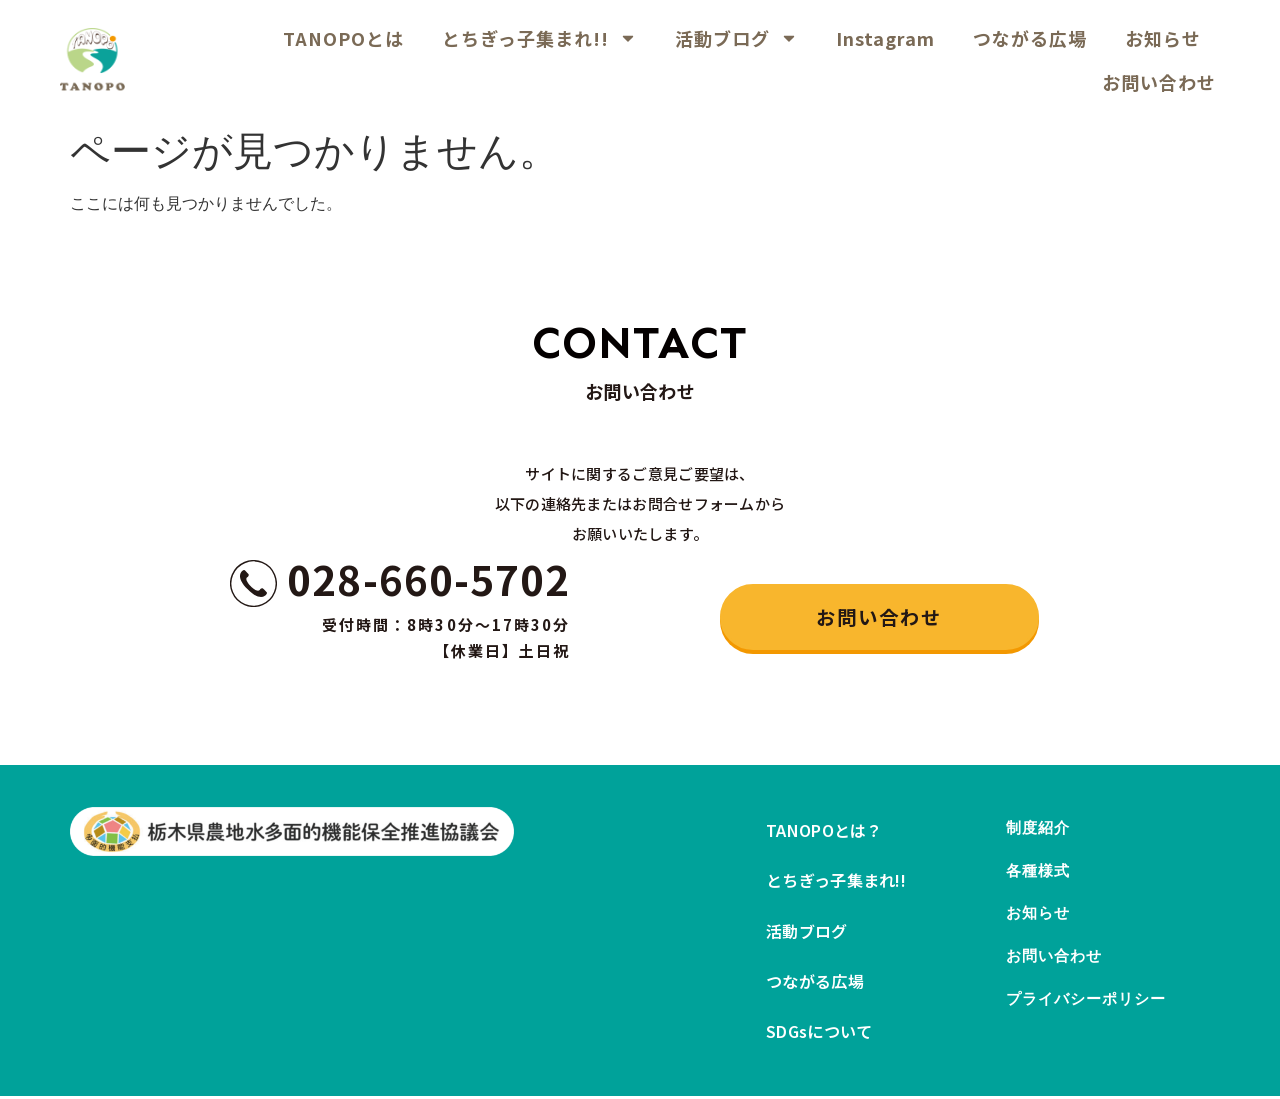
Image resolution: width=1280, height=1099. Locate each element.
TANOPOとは (343, 38)
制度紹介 (1040, 831)
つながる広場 (1030, 38)
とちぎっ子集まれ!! (539, 38)
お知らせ (1163, 38)
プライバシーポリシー (1091, 1031)
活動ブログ (736, 38)
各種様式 (1040, 881)
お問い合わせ (1159, 82)
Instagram (885, 38)
